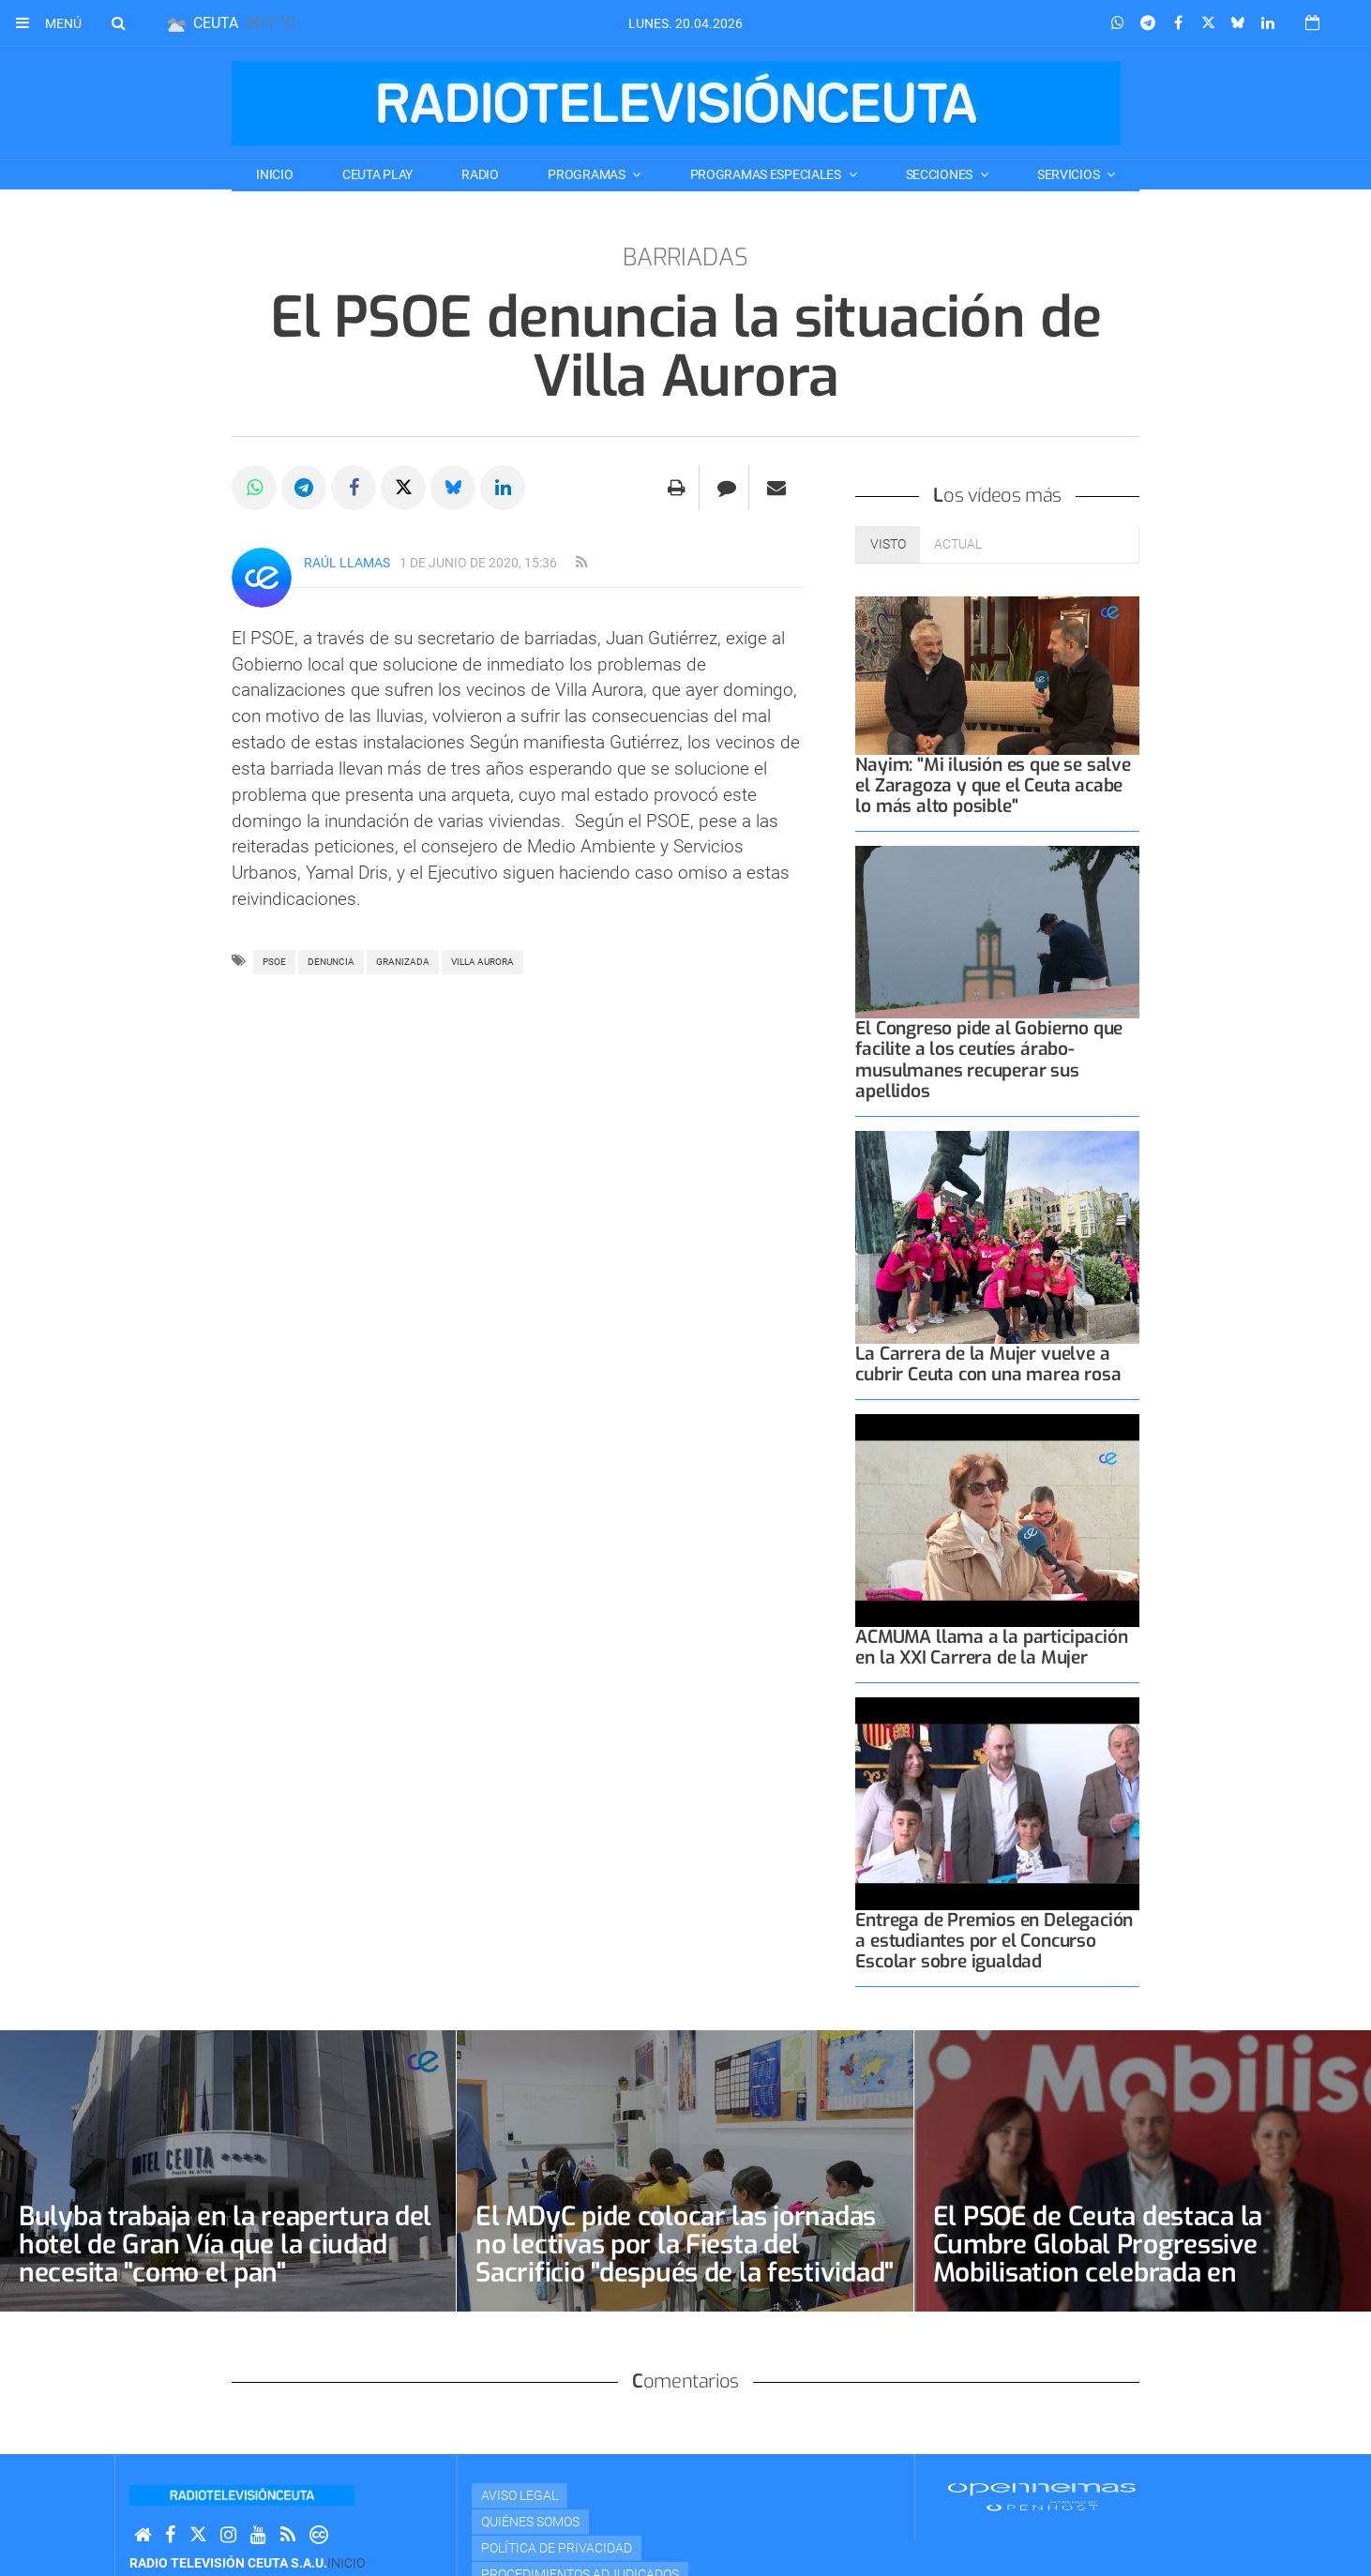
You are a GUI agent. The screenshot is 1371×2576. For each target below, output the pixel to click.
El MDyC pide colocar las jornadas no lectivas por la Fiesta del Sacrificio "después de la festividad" (684, 2244)
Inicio (274, 174)
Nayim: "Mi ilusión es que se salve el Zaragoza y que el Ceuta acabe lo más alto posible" (992, 785)
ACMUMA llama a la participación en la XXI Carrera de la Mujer (991, 1647)
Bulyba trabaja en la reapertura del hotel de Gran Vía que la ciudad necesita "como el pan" (225, 2244)
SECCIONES (940, 174)
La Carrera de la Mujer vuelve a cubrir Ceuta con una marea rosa (988, 1364)
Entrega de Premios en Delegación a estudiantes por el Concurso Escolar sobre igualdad (994, 1940)
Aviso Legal (519, 2495)
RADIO (480, 174)
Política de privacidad (556, 2547)
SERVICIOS (1069, 174)
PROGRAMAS (587, 174)
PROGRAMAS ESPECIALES (767, 174)
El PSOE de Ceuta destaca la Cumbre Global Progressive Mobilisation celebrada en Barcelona (1097, 2258)
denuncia (331, 962)
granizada (402, 962)
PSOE (274, 962)
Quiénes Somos (530, 2521)
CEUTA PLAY (377, 174)
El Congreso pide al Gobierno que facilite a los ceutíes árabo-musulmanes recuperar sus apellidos (988, 1059)
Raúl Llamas (347, 562)
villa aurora (482, 962)
